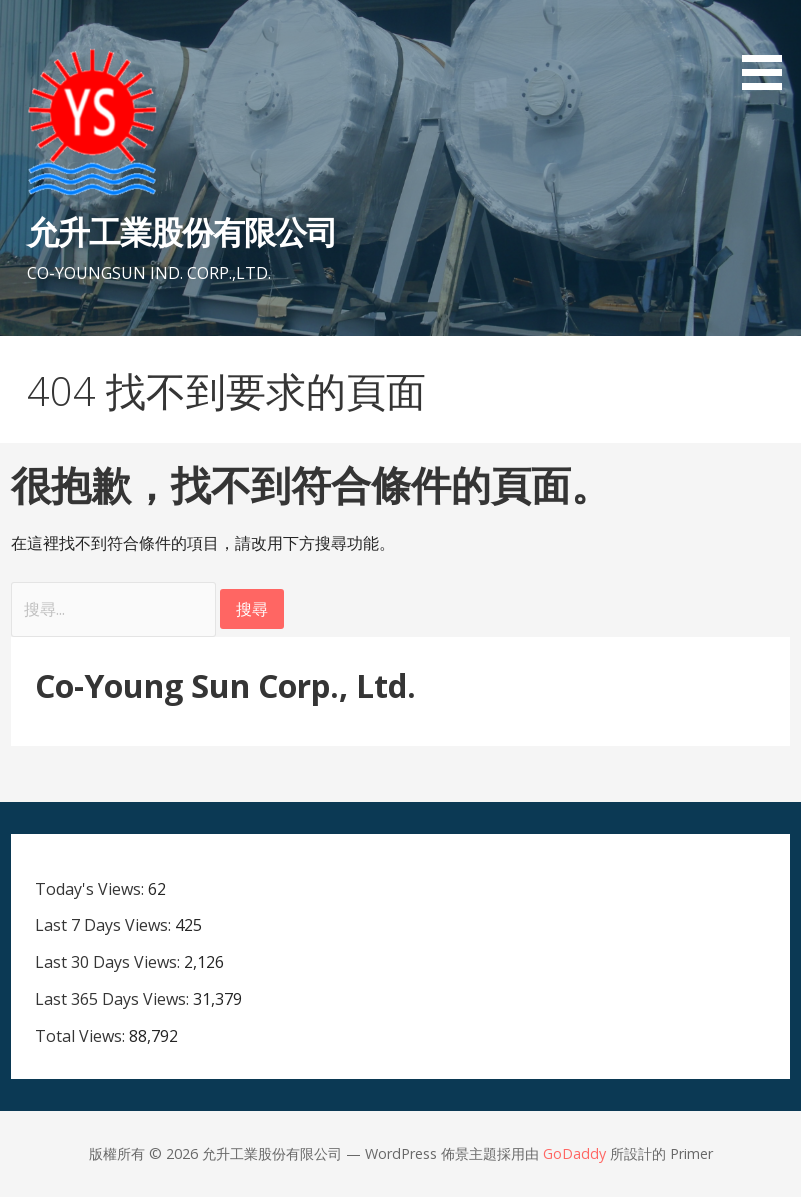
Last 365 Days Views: (114, 999)
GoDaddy (574, 1153)
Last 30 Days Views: (109, 962)
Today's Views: (91, 889)
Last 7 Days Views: (105, 925)
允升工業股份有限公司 (182, 231)
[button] (769, 48)
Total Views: (82, 1036)
